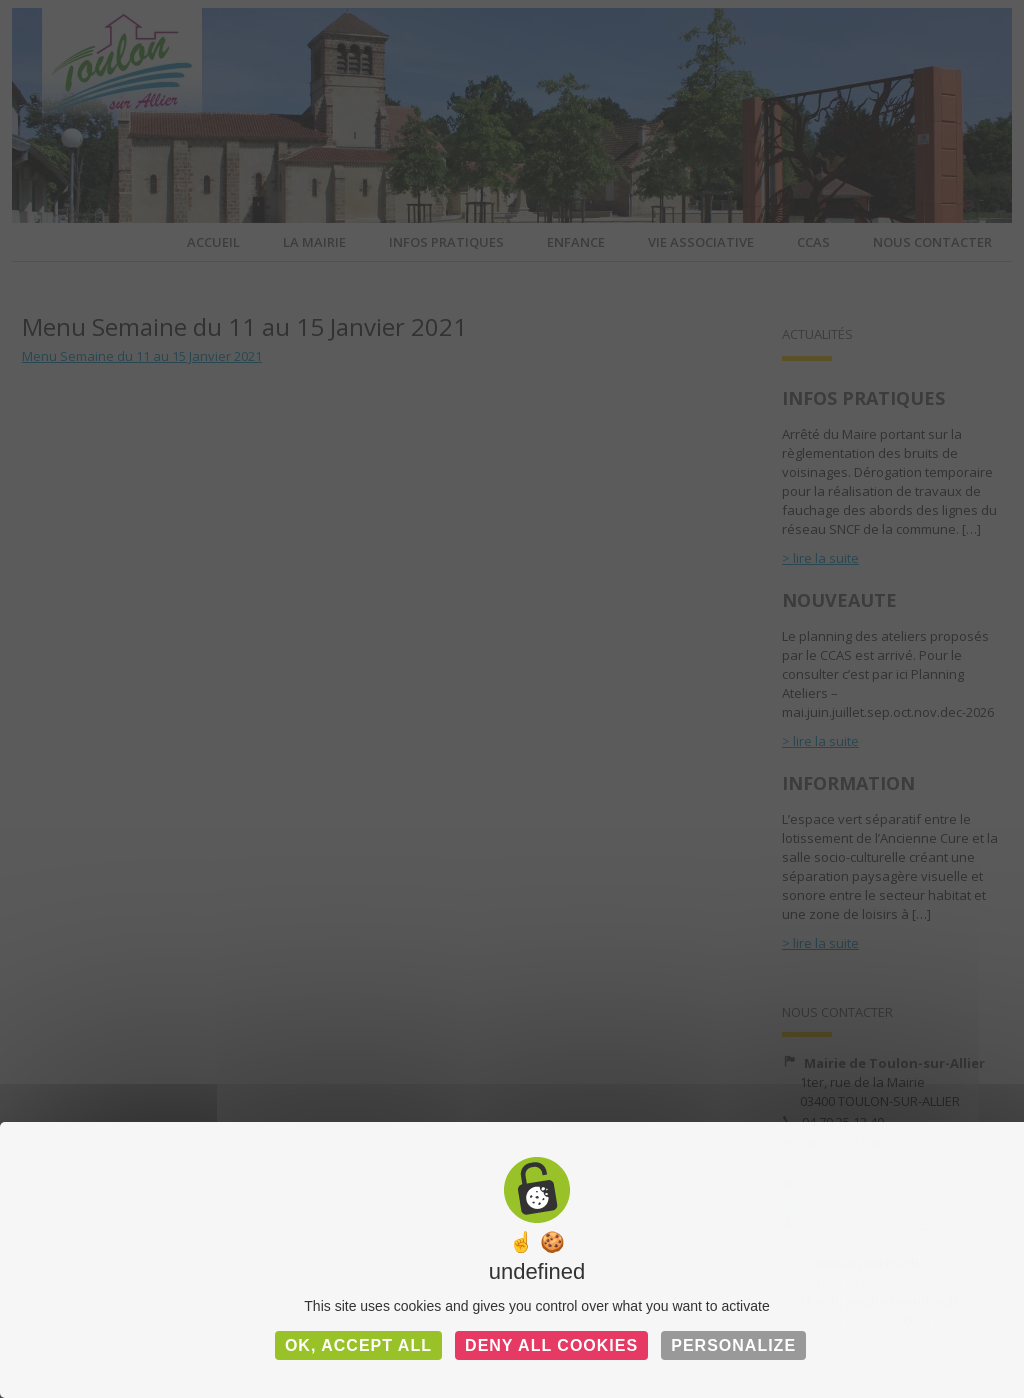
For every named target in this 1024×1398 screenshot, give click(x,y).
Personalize (733, 1345)
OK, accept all (358, 1345)
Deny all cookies (551, 1345)
